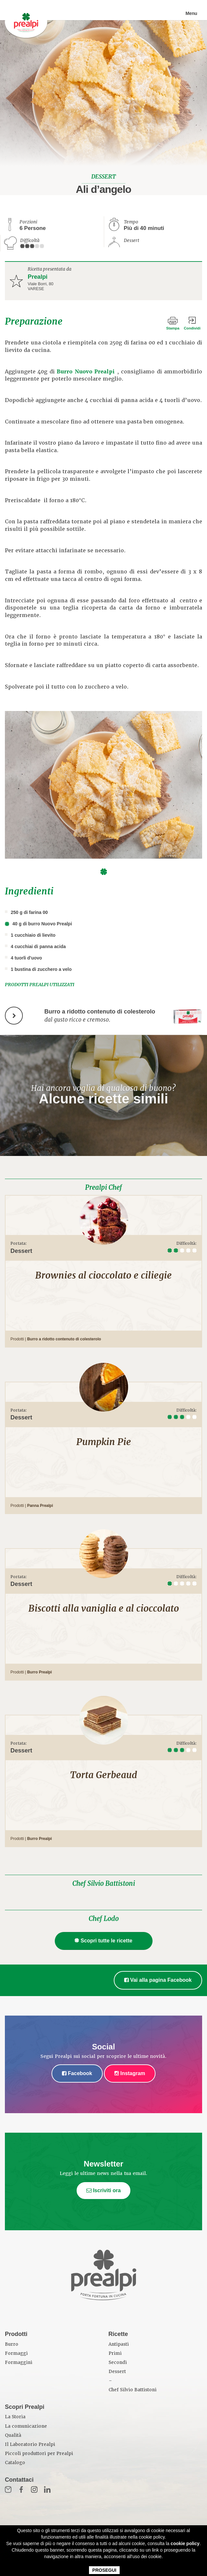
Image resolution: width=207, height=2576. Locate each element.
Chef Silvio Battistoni (103, 1883)
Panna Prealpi (40, 1505)
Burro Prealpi (39, 1672)
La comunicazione (26, 2426)
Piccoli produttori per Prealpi (39, 2453)
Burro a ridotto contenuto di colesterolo (64, 1339)
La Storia (15, 2417)
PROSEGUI (104, 2570)
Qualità (13, 2435)
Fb (21, 2489)
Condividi (192, 328)
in (47, 2489)
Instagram (129, 2073)
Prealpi (38, 277)
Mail (8, 2489)
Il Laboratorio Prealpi (30, 2444)
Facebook (77, 2073)
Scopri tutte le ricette (103, 1940)
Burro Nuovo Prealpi (86, 371)
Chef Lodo (104, 1918)
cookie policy (185, 2543)
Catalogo (15, 2462)
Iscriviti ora (103, 2190)
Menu (191, 13)
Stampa (172, 328)
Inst (34, 2489)
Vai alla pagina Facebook (158, 1980)
